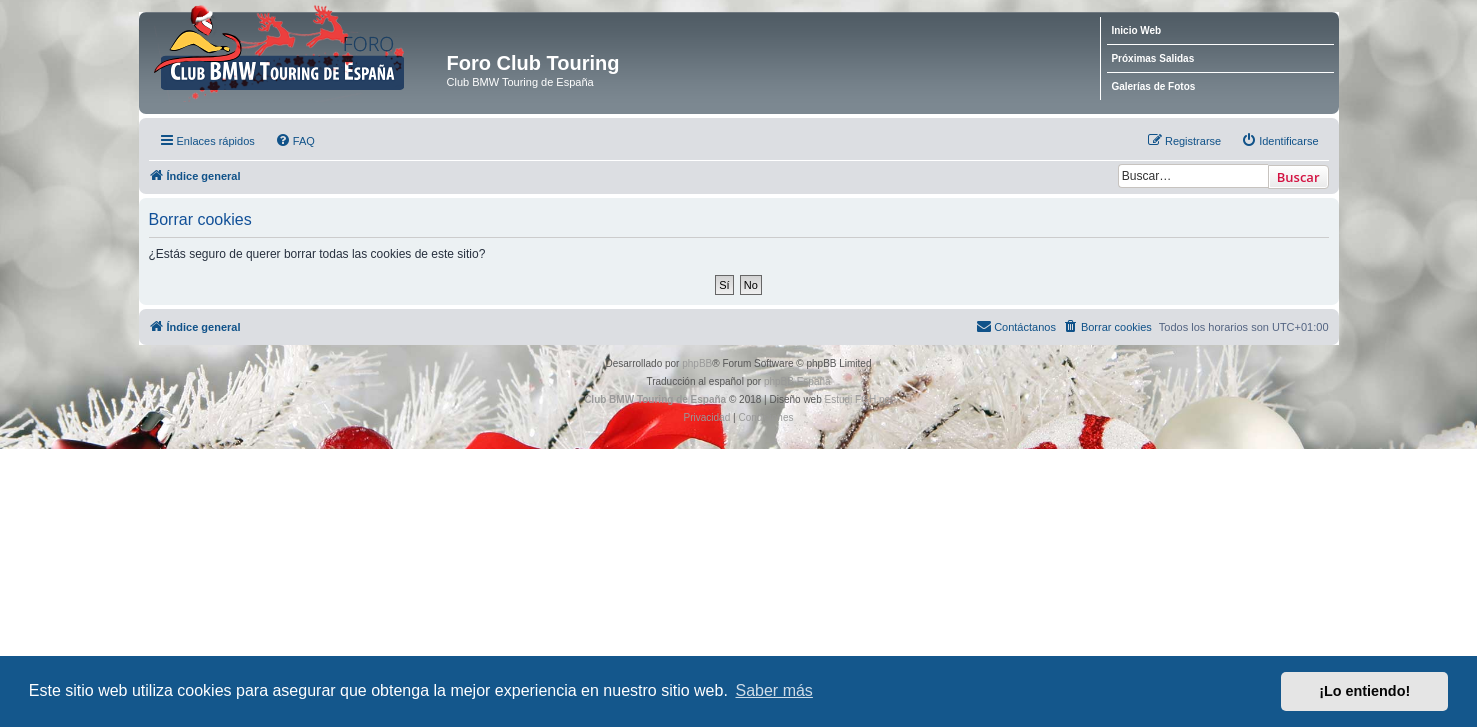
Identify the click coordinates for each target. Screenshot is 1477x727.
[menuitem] (295, 141)
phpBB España (797, 381)
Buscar (1298, 177)
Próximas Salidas (1152, 58)
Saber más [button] (774, 690)
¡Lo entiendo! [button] (1364, 691)
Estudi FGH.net (859, 399)
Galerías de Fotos (1153, 86)
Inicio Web (1136, 30)
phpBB (697, 363)
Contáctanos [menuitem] (1016, 326)
